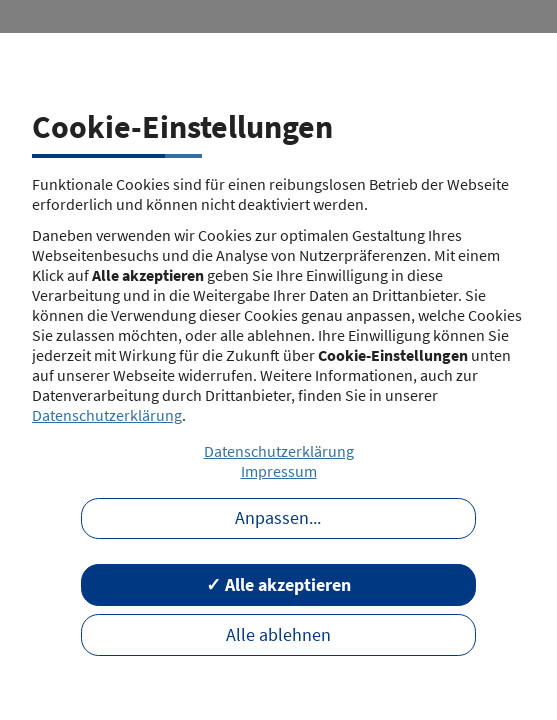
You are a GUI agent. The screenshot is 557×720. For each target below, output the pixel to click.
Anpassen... (278, 518)
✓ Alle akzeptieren (278, 585)
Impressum (279, 471)
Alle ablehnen (278, 635)
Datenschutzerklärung (107, 415)
